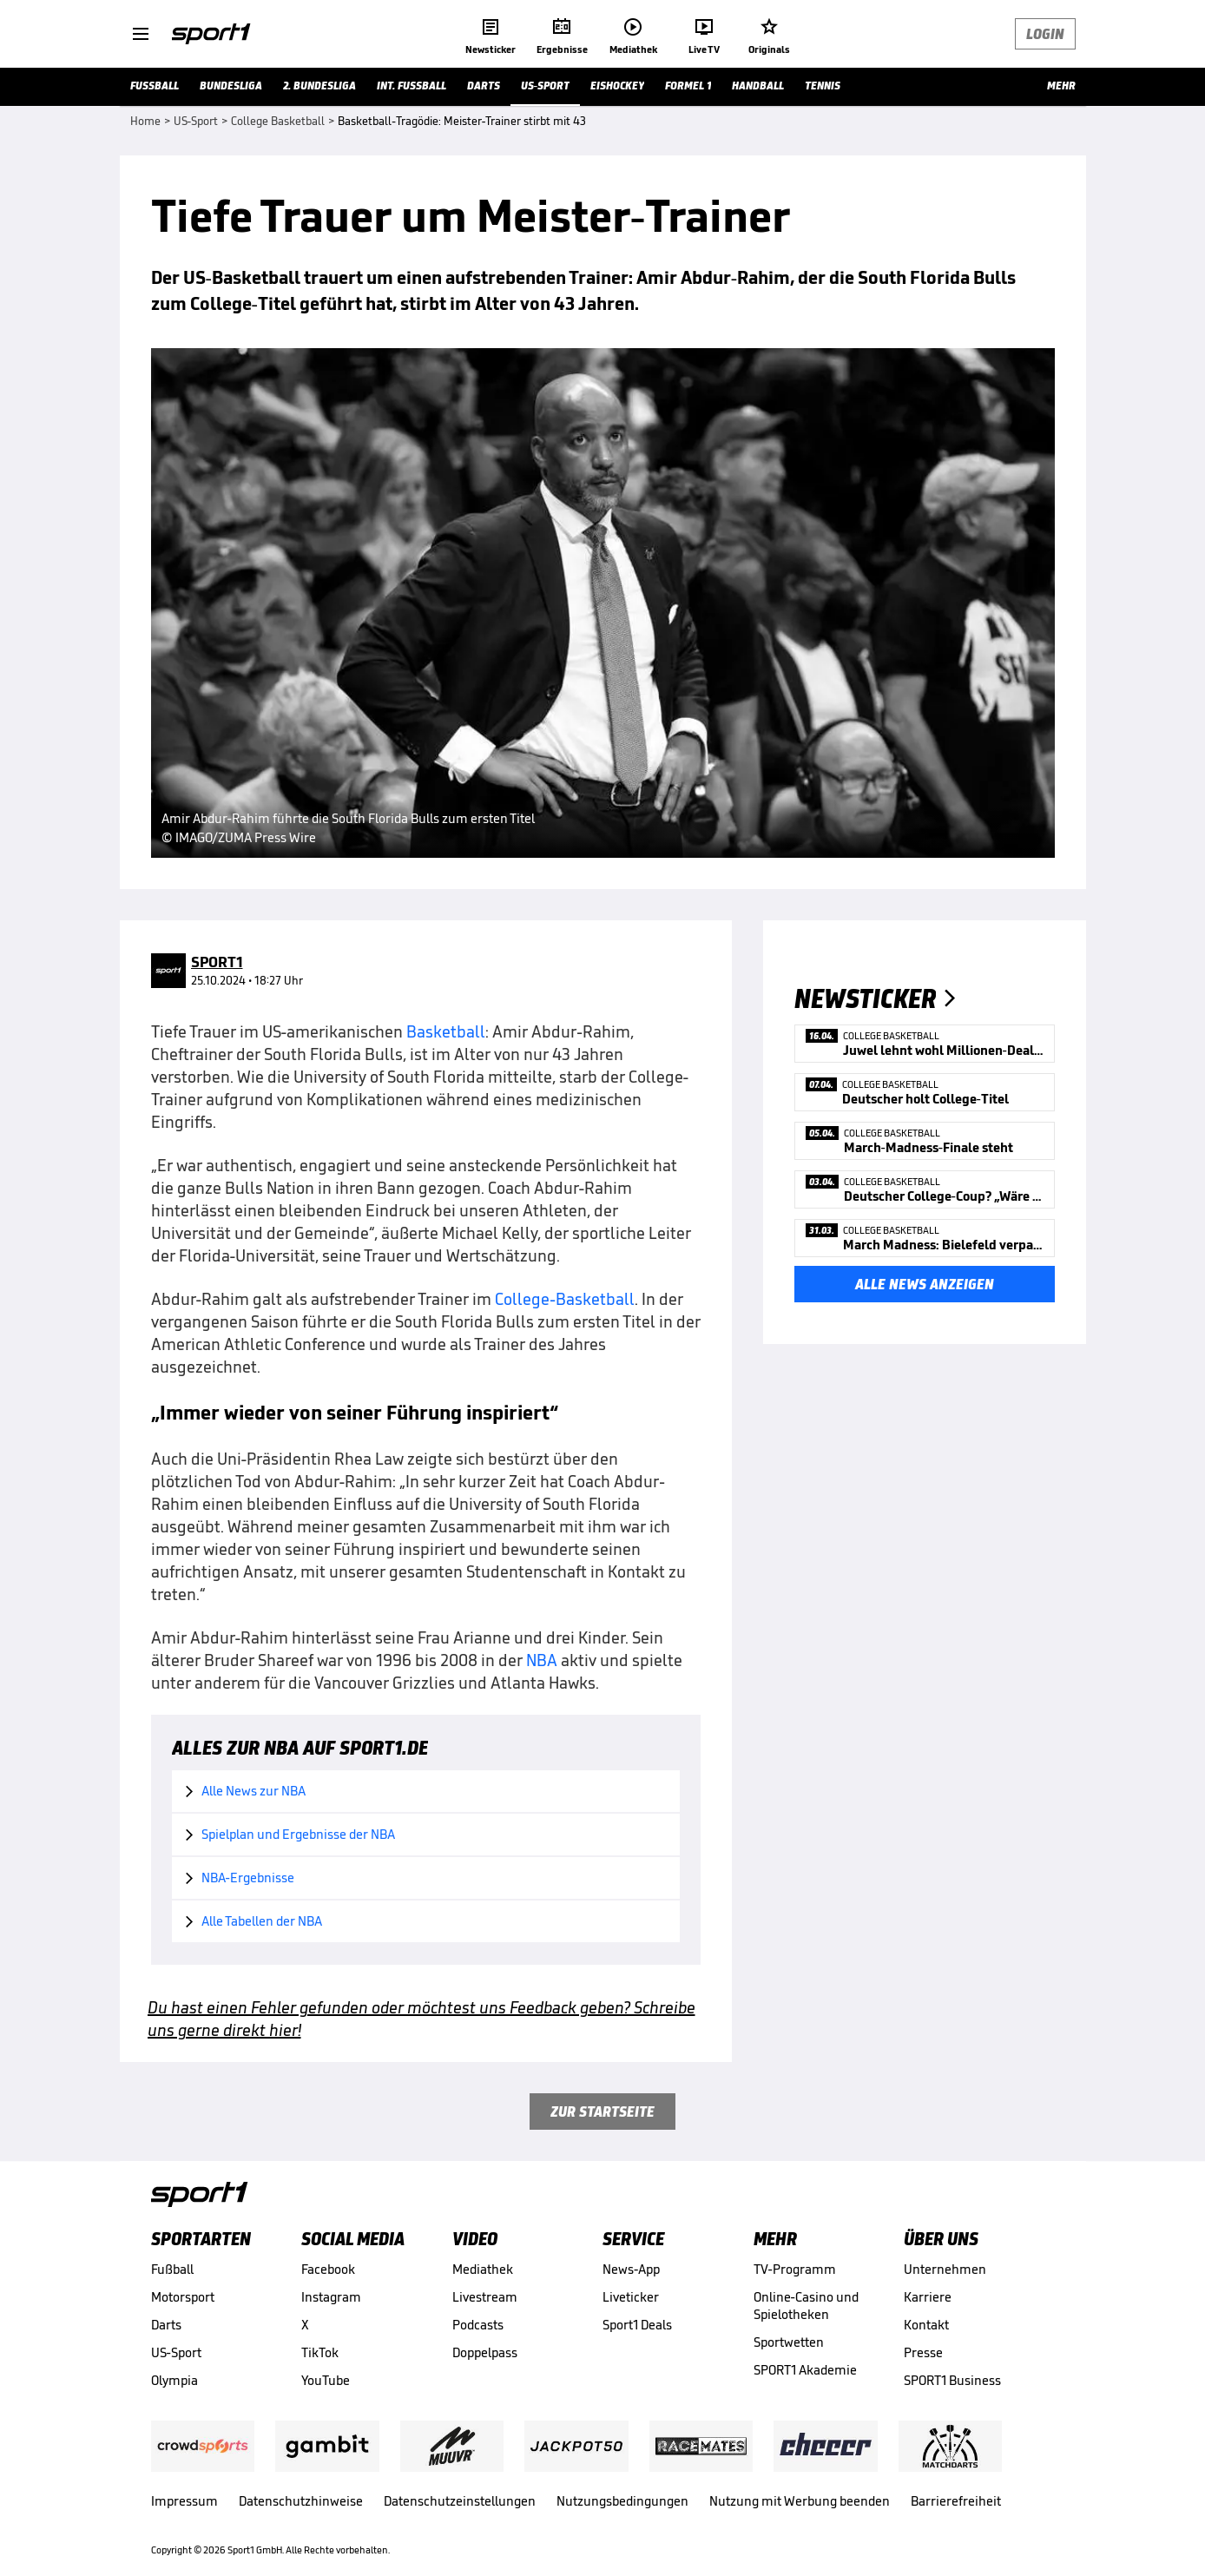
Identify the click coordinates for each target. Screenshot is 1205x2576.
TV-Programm (795, 2269)
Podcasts (478, 2324)
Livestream (484, 2297)
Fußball (172, 2269)
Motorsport (182, 2297)
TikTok (320, 2352)
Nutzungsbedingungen (622, 2501)
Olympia (174, 2380)
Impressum (184, 2501)
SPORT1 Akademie (805, 2370)
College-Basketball (565, 1298)
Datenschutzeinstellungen (460, 2501)
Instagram (331, 2297)
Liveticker (630, 2297)
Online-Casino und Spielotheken (806, 2305)
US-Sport (176, 2352)
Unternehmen (945, 2269)
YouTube (325, 2380)
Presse (923, 2352)
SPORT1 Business (952, 2380)
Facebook (328, 2269)
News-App (631, 2269)
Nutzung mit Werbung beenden (799, 2501)
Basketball (445, 1031)
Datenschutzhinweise (301, 2501)
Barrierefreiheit (956, 2501)
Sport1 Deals (637, 2324)
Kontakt (926, 2324)
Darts (166, 2324)
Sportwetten (789, 2342)
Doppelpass (484, 2352)
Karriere (927, 2297)
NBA (541, 1660)
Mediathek (482, 2269)
